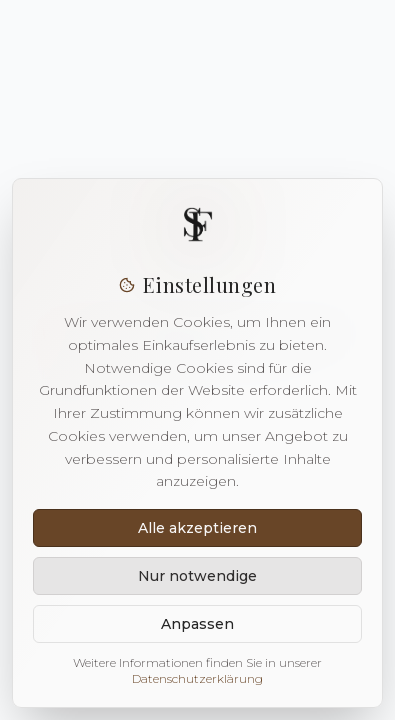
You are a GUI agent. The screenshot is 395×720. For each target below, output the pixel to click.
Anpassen (197, 624)
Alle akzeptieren (197, 528)
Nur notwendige (197, 576)
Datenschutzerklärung (197, 678)
